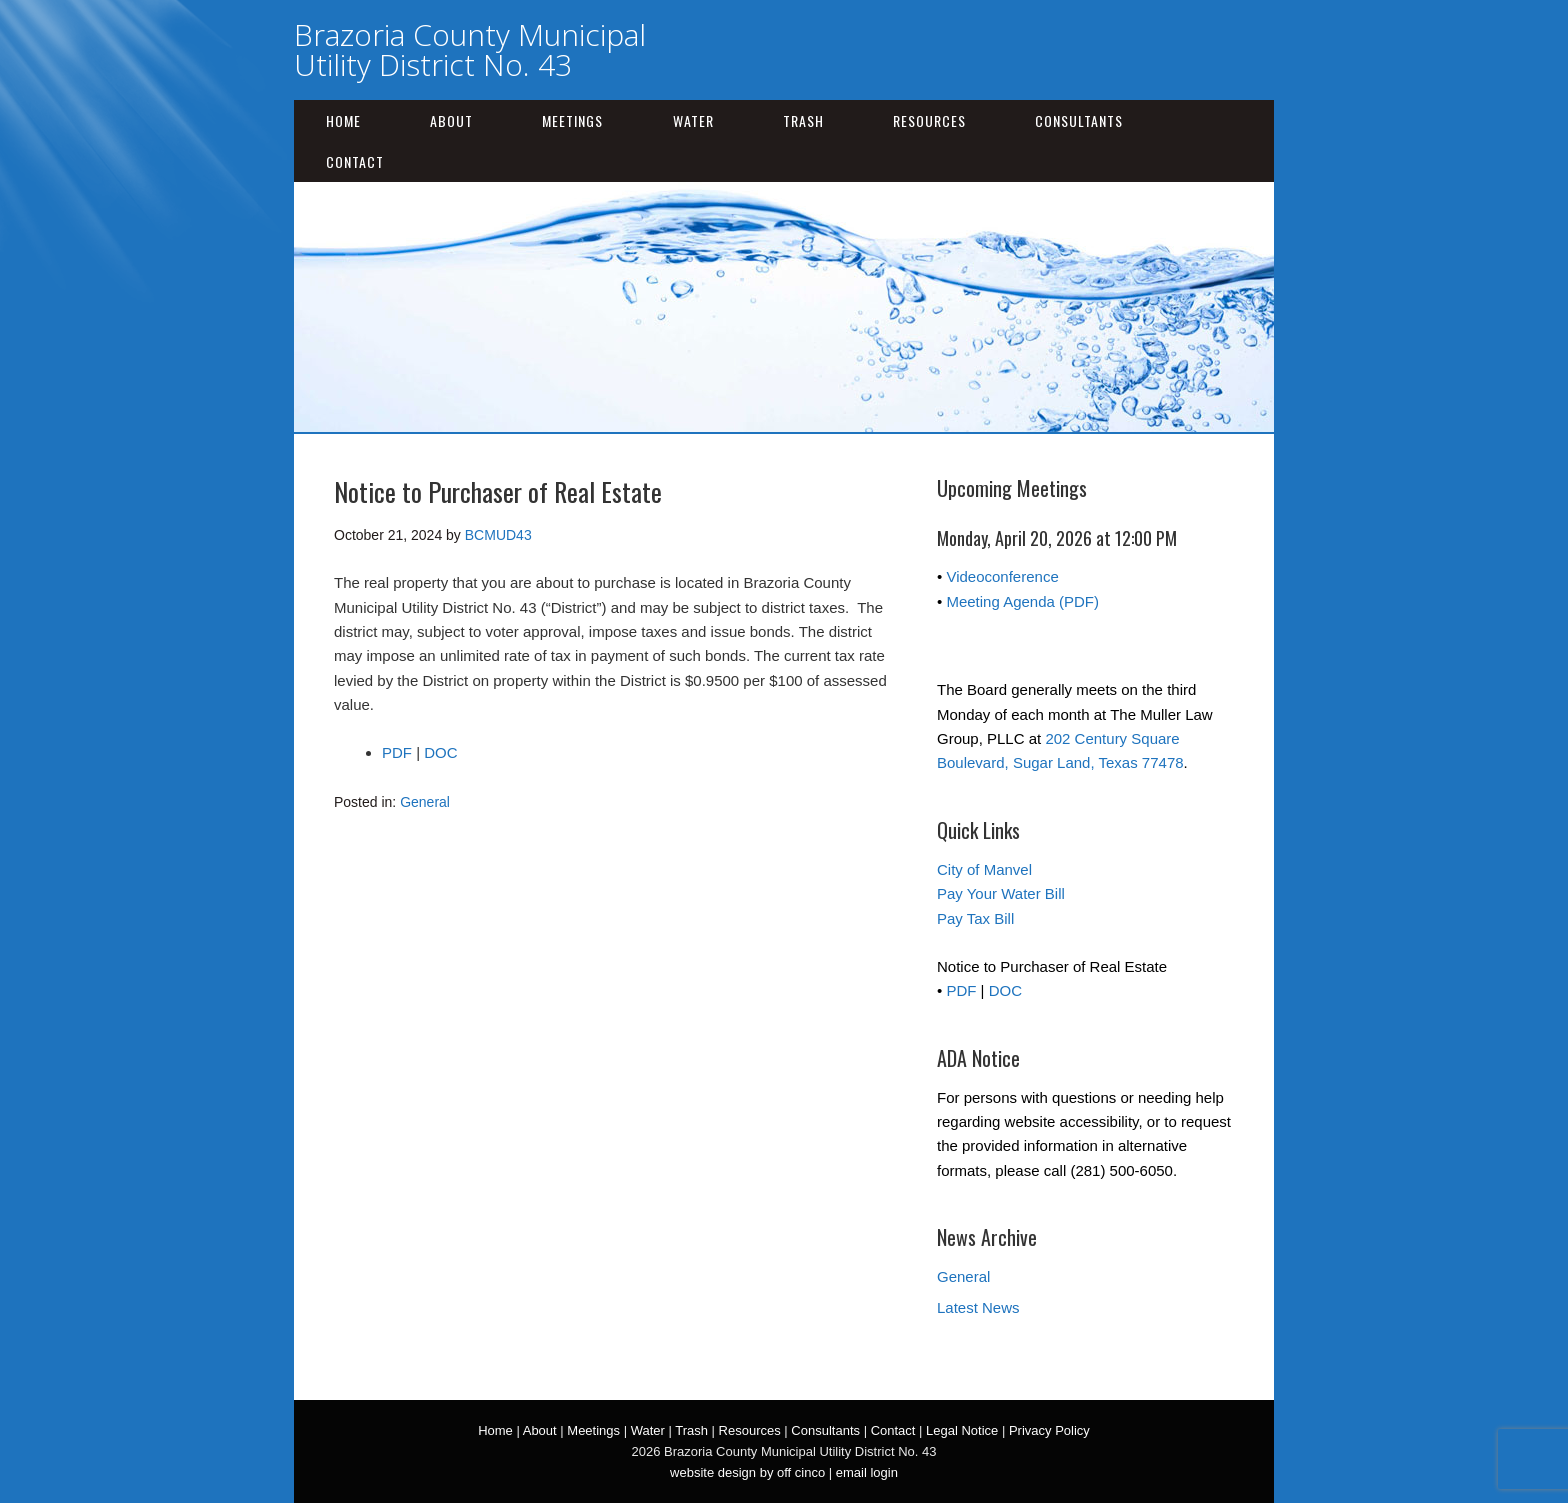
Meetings (572, 120)
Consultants (1079, 120)
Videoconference (1002, 576)
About (451, 120)
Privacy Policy (1049, 1430)
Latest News (978, 1307)
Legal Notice (962, 1430)
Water (693, 120)
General (425, 802)
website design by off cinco (747, 1472)
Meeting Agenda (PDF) (1022, 601)
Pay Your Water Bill (1001, 893)
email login (867, 1472)
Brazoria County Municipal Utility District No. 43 (470, 49)
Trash (803, 120)
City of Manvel (984, 869)
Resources (929, 120)
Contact (355, 161)
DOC (440, 752)
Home (343, 120)
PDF (397, 752)
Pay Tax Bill (975, 918)
